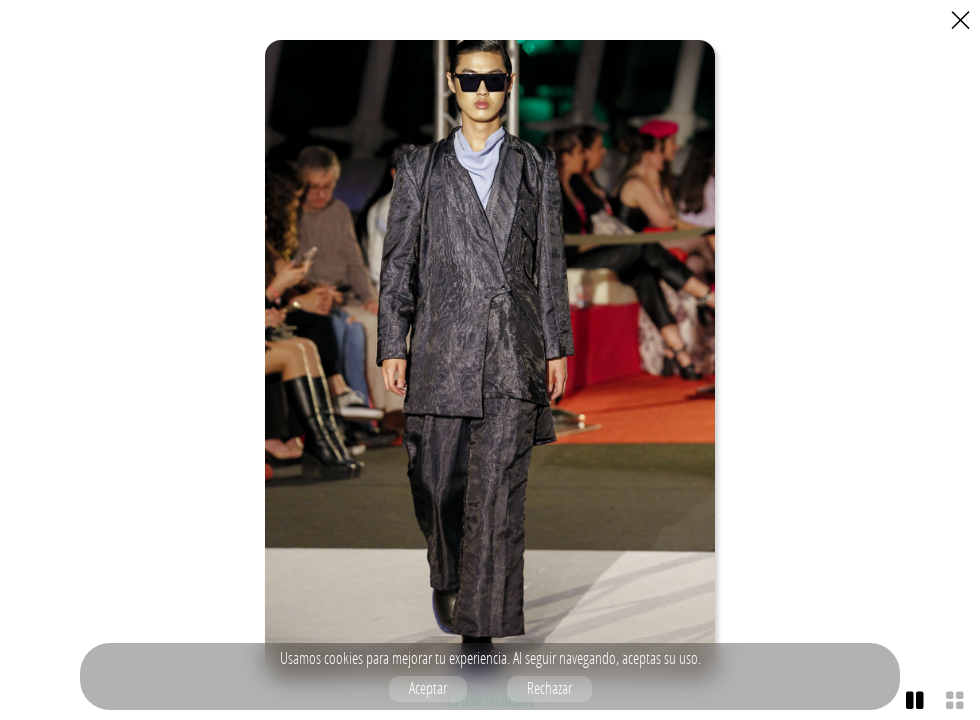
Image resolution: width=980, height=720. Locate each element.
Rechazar (549, 688)
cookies (343, 658)
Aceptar (428, 688)
